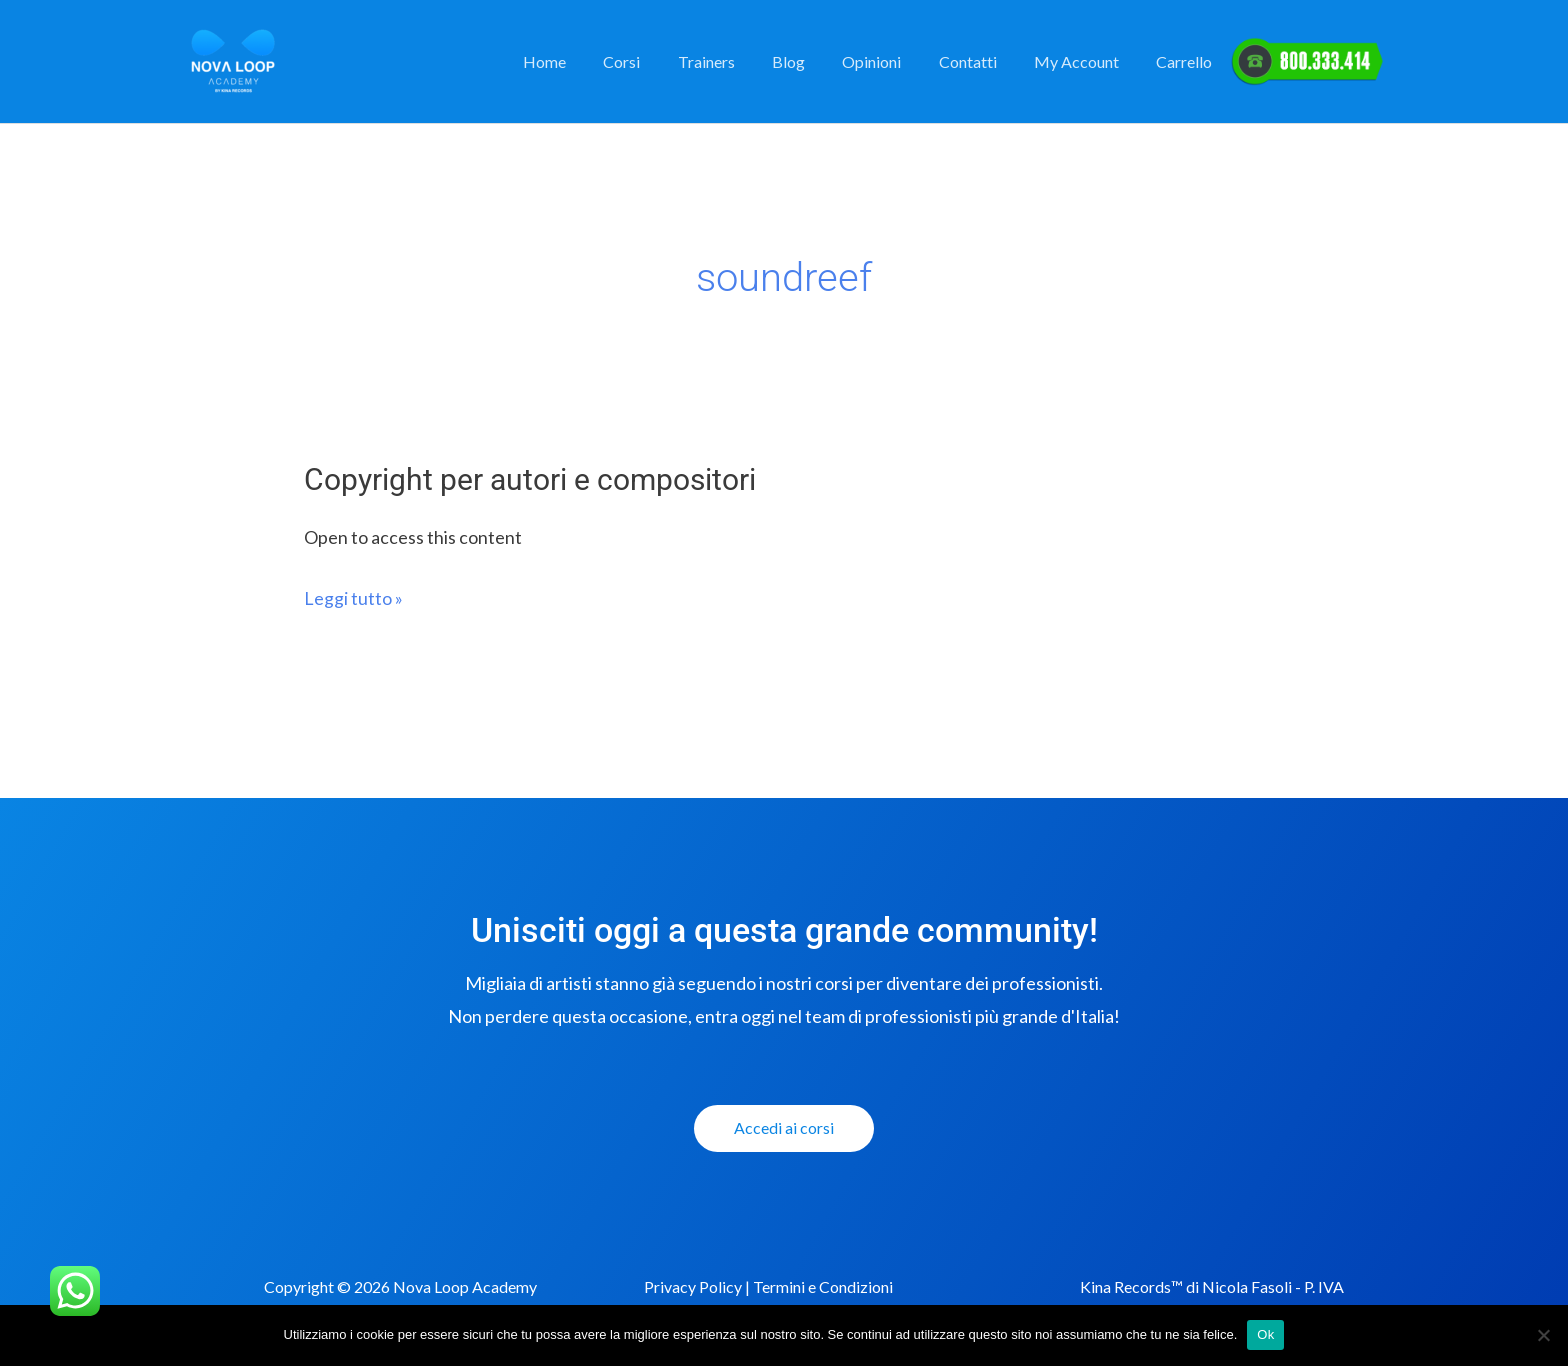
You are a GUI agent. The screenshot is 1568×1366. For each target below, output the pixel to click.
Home (584, 61)
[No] (1543, 1335)
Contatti (981, 61)
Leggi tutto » (353, 597)
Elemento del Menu (1307, 62)
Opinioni (890, 61)
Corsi (656, 61)
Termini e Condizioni (823, 1286)
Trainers (735, 61)
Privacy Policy (693, 1286)
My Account (1084, 61)
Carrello (1187, 61)
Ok (1265, 1334)
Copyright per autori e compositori (530, 479)
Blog (812, 61)
